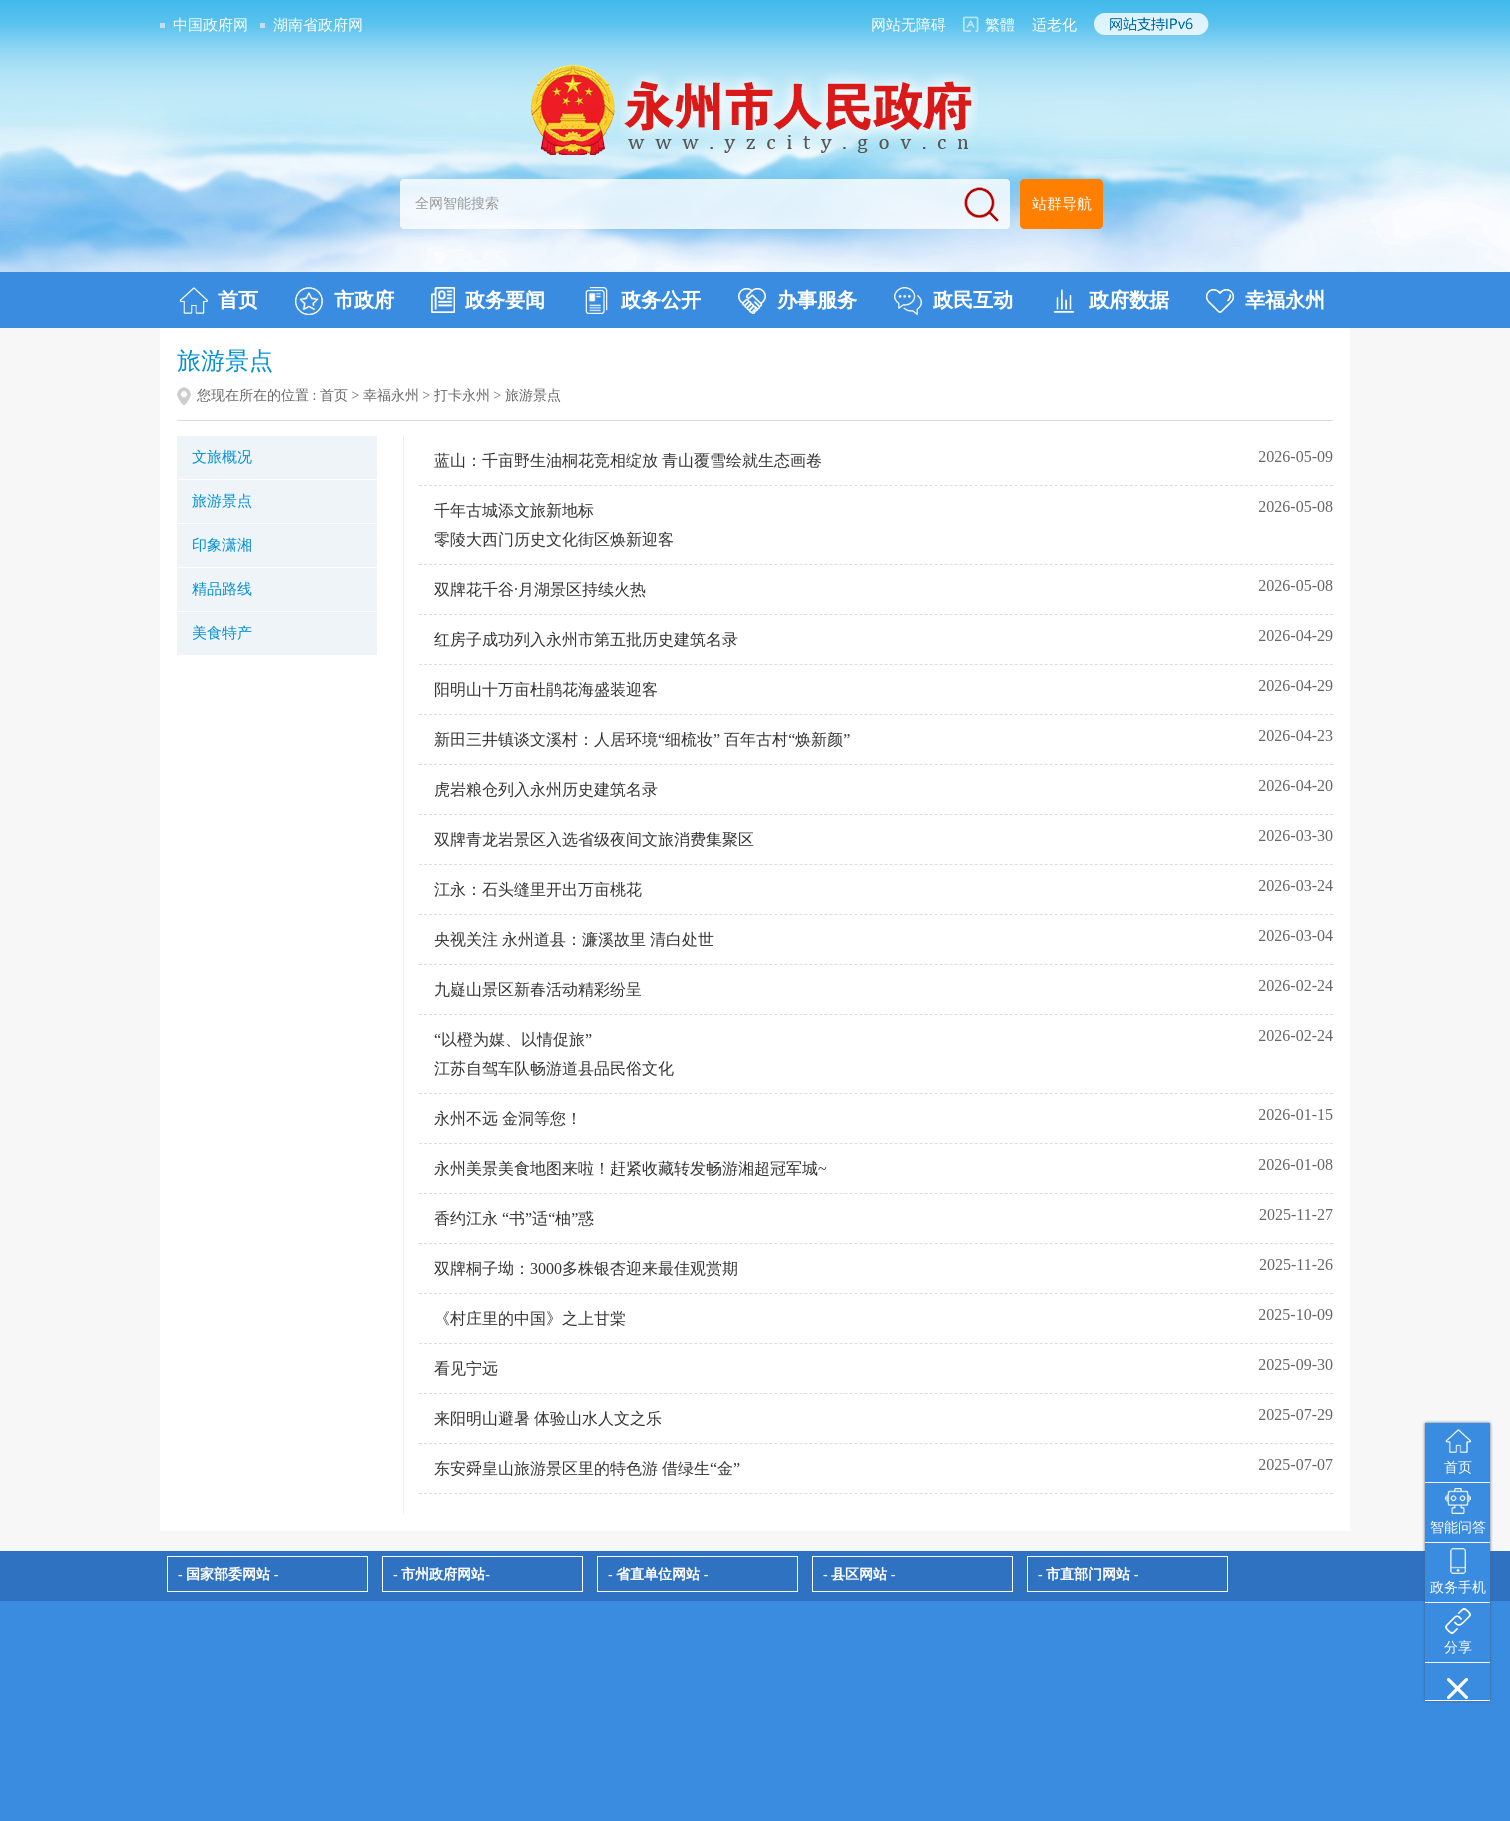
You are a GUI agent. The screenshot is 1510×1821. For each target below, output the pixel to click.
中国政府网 (210, 25)
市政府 (344, 301)
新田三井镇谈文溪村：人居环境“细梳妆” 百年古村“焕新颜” (642, 739)
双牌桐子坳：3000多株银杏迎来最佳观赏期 (586, 1268)
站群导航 (1062, 204)
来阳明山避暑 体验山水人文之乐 (548, 1418)
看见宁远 (466, 1368)
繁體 (1000, 25)
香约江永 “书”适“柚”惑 (514, 1218)
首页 (218, 301)
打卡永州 (462, 395)
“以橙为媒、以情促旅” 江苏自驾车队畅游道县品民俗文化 (554, 1054)
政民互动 (953, 301)
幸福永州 (1265, 301)
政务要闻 (488, 300)
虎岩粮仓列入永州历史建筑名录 (546, 789)
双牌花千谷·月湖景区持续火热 (540, 589)
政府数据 (1109, 301)
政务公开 (641, 301)
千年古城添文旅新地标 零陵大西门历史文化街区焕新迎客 (554, 525)
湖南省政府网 (318, 25)
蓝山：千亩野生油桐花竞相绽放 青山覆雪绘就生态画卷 (628, 460)
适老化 (1054, 25)
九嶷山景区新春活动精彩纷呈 (538, 989)
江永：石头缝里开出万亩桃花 (538, 889)
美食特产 (222, 633)
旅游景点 (222, 501)
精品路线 (222, 589)
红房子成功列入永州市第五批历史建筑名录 (586, 639)
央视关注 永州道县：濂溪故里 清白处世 (574, 939)
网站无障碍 (908, 25)
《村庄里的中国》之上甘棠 (530, 1318)
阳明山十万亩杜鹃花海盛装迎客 (546, 689)
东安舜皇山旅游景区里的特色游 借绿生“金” (587, 1468)
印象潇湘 (222, 545)
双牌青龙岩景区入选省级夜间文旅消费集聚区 (594, 839)
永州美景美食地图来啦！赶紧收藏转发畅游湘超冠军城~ (630, 1168)
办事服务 (797, 301)
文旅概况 (222, 457)
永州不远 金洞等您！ (508, 1118)
